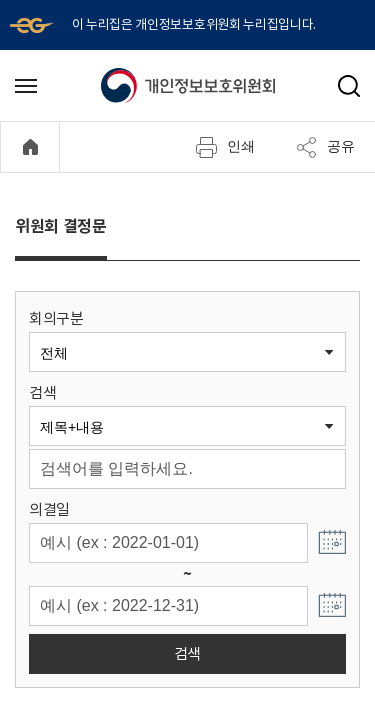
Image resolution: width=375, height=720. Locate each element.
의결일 (49, 509)
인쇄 (225, 147)
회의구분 (56, 318)
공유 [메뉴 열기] (325, 147)
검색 (42, 392)
